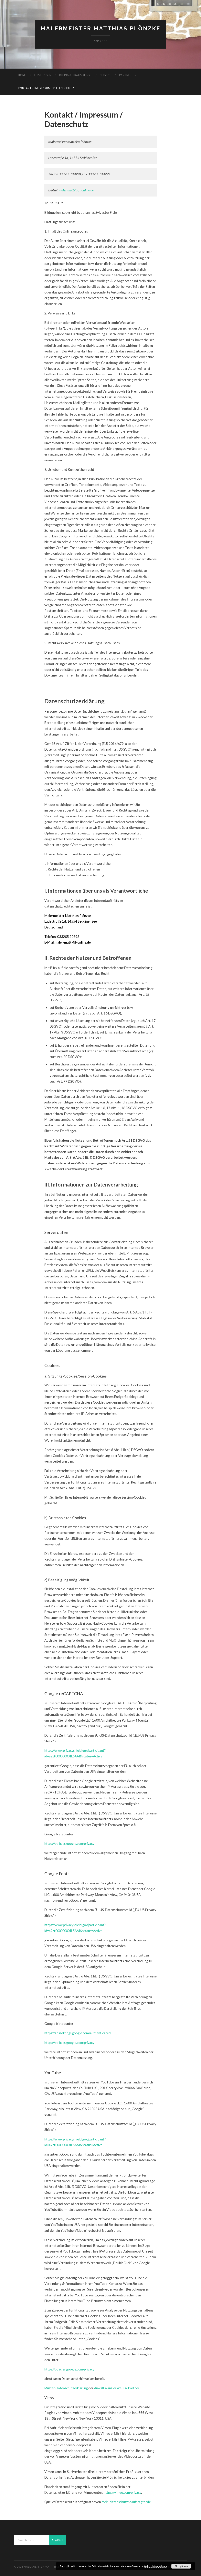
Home (22, 75)
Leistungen (42, 75)
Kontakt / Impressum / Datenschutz (46, 88)
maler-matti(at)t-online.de (77, 190)
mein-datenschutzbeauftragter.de (126, 2502)
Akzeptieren (181, 2566)
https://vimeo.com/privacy (123, 2493)
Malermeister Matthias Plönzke (100, 28)
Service (105, 75)
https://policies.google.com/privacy (70, 1843)
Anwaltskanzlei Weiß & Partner (119, 2388)
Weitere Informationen (155, 2566)
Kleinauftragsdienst (75, 75)
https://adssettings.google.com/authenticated (78, 2033)
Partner (125, 75)
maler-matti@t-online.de (74, 942)
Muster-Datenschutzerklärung (67, 2388)
